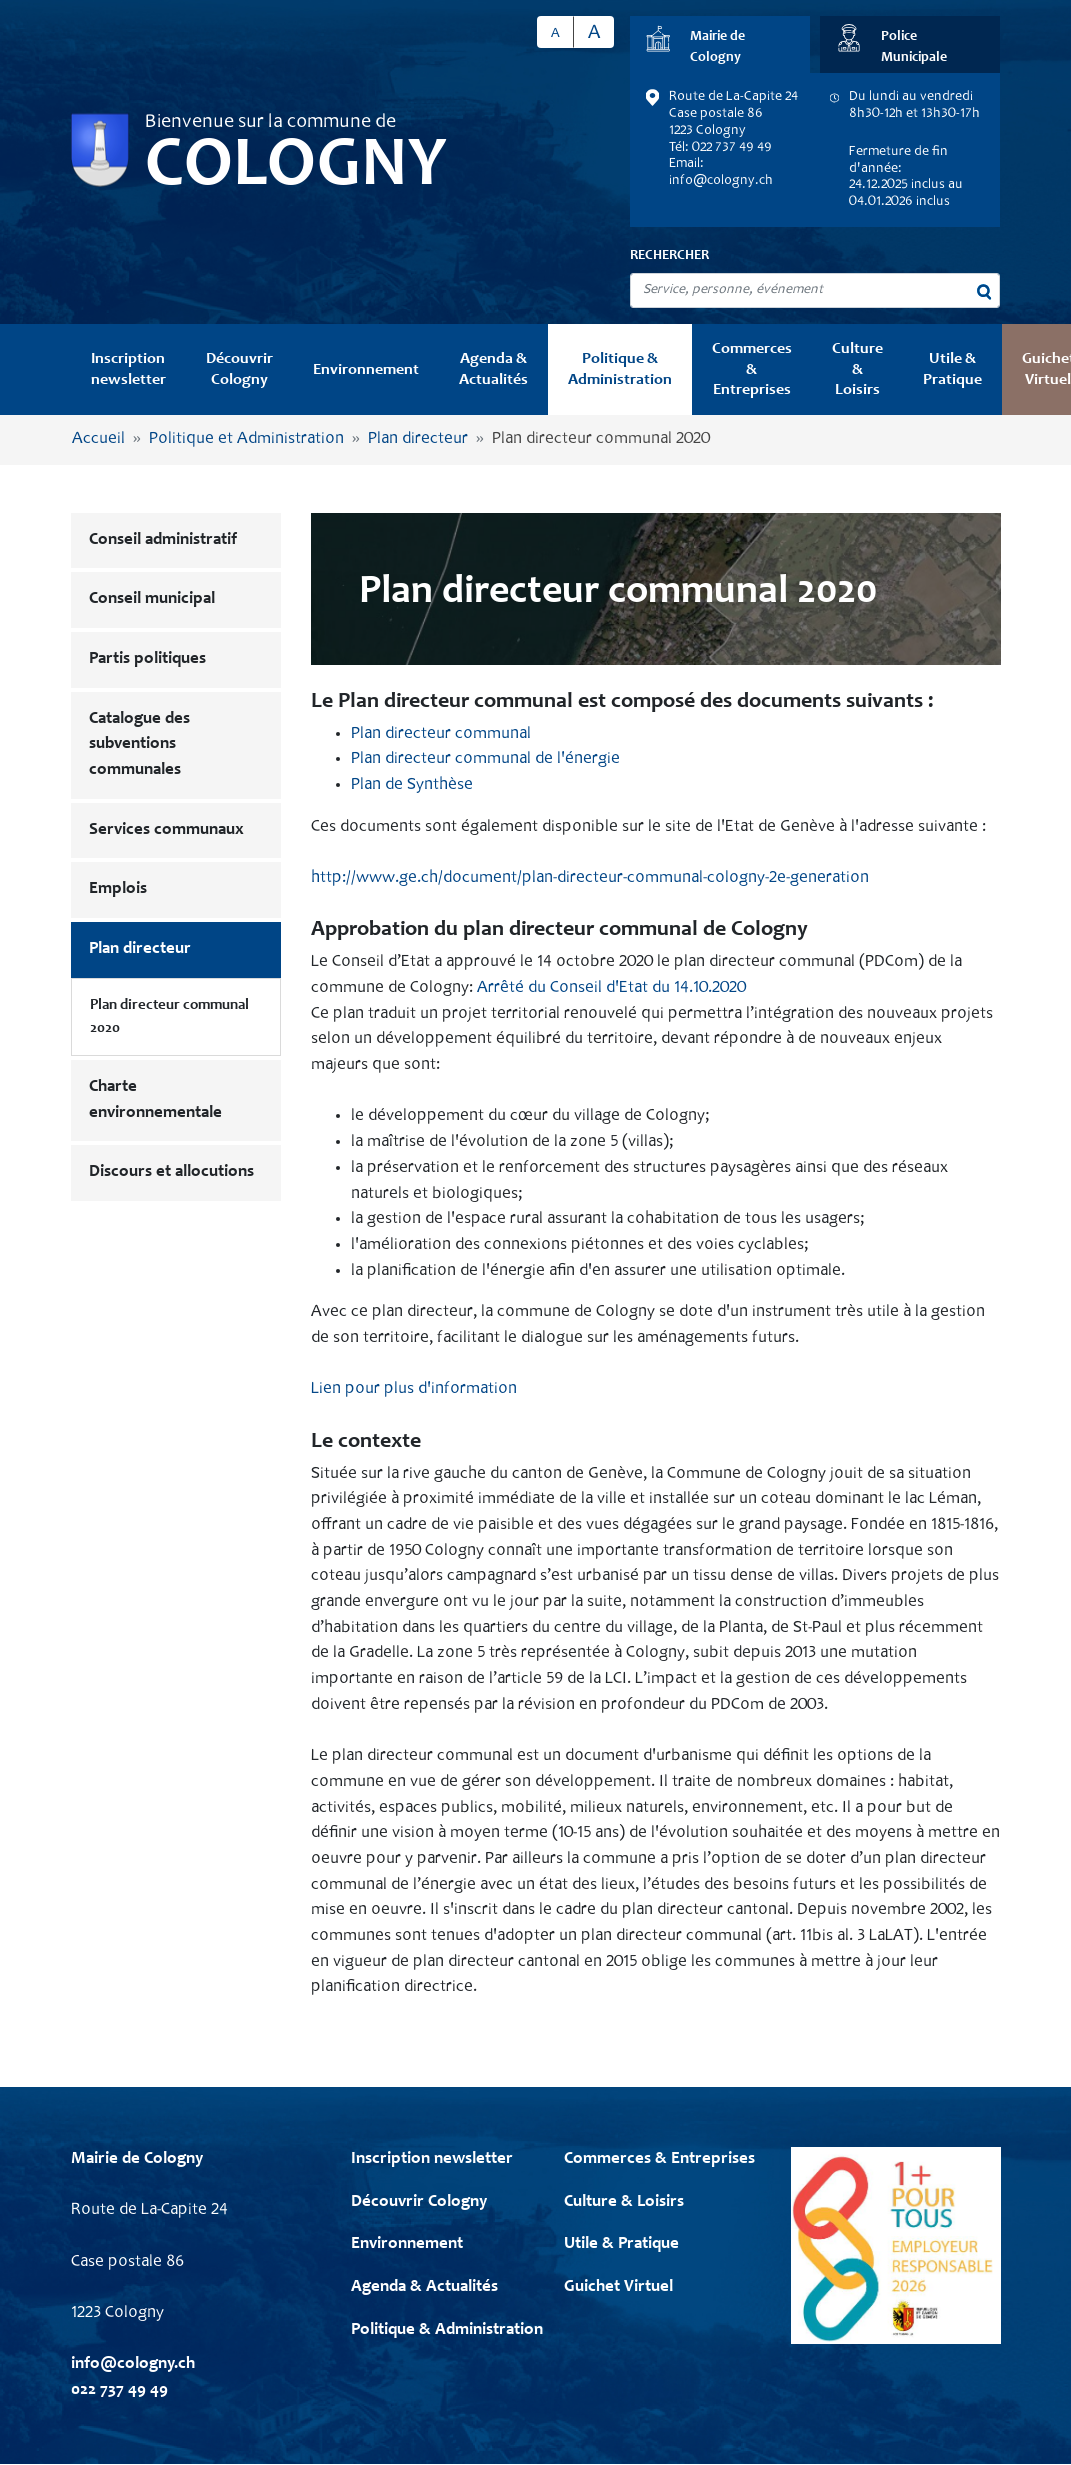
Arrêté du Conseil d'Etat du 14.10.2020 (611, 988)
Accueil (98, 439)
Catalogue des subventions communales (139, 745)
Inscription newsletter (128, 369)
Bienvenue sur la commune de (270, 123)
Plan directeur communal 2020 (169, 1017)
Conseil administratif (163, 540)
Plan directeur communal (441, 734)
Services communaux (166, 830)
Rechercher (669, 256)
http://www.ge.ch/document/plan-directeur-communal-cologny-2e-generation (590, 878)
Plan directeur (418, 439)
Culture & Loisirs (857, 369)
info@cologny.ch (721, 181)
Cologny (296, 168)
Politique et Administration (246, 439)
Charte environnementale (155, 1100)
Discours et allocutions (171, 1172)
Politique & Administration (620, 369)
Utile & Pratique (952, 369)
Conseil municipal (152, 599)
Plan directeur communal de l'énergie (485, 759)
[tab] (720, 44)
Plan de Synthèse (412, 785)
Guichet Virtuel (618, 2287)
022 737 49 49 (119, 2390)
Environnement (366, 370)
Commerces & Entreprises (752, 369)
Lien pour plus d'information (414, 1389)
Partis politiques (147, 659)
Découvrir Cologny (239, 369)
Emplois (118, 889)
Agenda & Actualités (493, 369)
